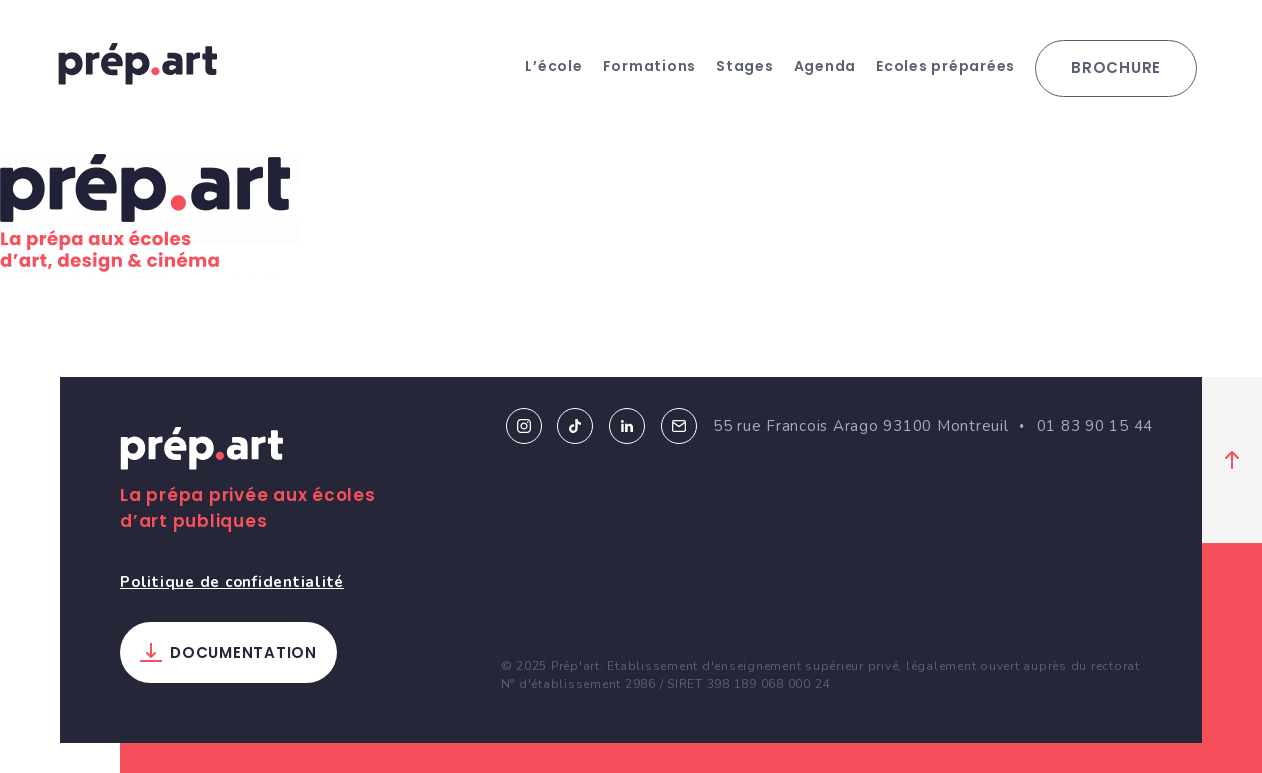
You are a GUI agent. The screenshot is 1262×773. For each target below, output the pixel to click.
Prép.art (202, 452)
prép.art (138, 64)
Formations (650, 66)
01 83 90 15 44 (1095, 426)
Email (679, 426)
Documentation (243, 652)
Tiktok (575, 426)
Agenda (825, 66)
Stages (745, 66)
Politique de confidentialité (232, 582)
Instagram (524, 426)
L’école (553, 66)
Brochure (1116, 67)
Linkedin (627, 426)
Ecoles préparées (945, 66)
